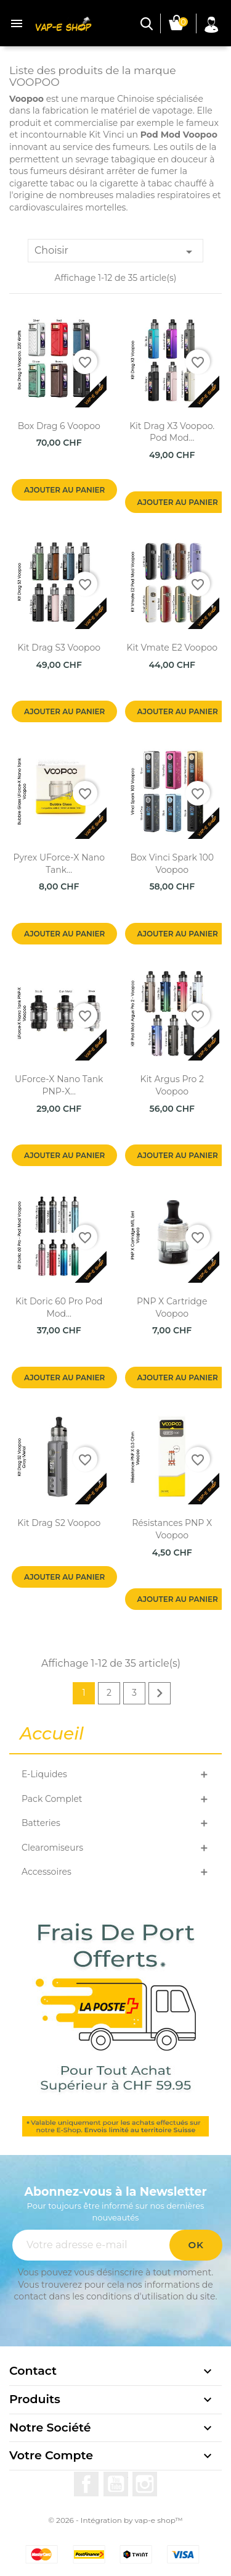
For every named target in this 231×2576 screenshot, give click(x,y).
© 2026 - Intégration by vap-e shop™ (115, 2520)
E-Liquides (44, 1774)
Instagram (144, 2484)
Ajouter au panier (64, 489)
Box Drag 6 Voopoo (59, 425)
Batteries (41, 1822)
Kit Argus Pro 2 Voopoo (172, 1085)
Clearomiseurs (52, 1847)
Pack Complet (52, 1798)
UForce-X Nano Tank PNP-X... (59, 1085)
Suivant (159, 1693)
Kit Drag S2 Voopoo (58, 1522)
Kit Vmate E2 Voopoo (172, 647)
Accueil (52, 1734)
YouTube (115, 2484)
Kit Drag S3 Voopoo (58, 647)
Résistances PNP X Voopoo (172, 1529)
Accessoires (46, 1871)
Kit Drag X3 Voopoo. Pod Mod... (171, 432)
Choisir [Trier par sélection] (115, 251)
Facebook (86, 2484)
